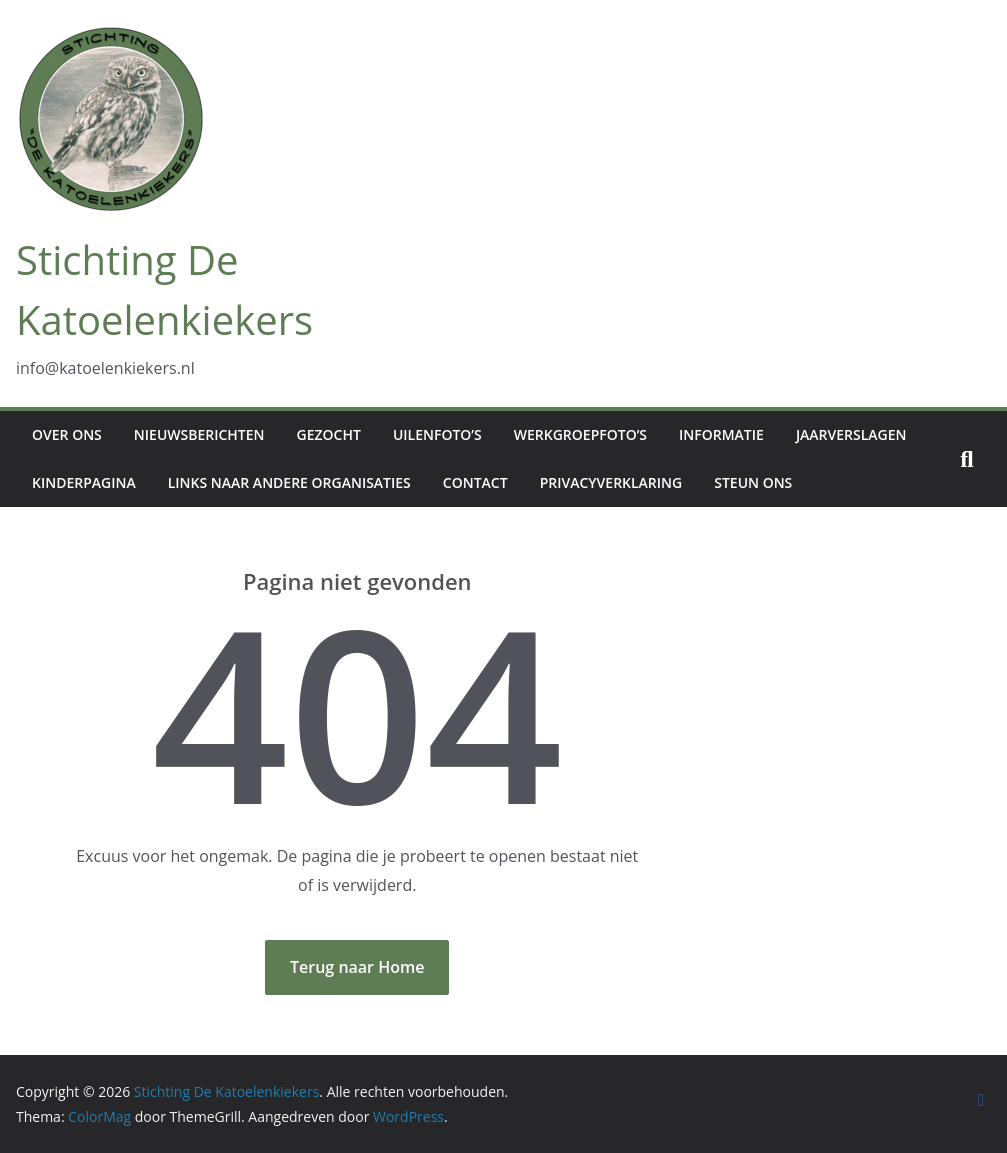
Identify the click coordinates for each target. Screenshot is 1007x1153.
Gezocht (329, 434)
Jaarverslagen (851, 434)
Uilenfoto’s (437, 434)
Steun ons (753, 482)
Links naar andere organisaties (289, 482)
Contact (475, 482)
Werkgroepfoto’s (580, 434)
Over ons (67, 434)
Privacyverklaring (611, 482)
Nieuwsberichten (199, 434)
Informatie (721, 434)
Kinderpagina (84, 482)
